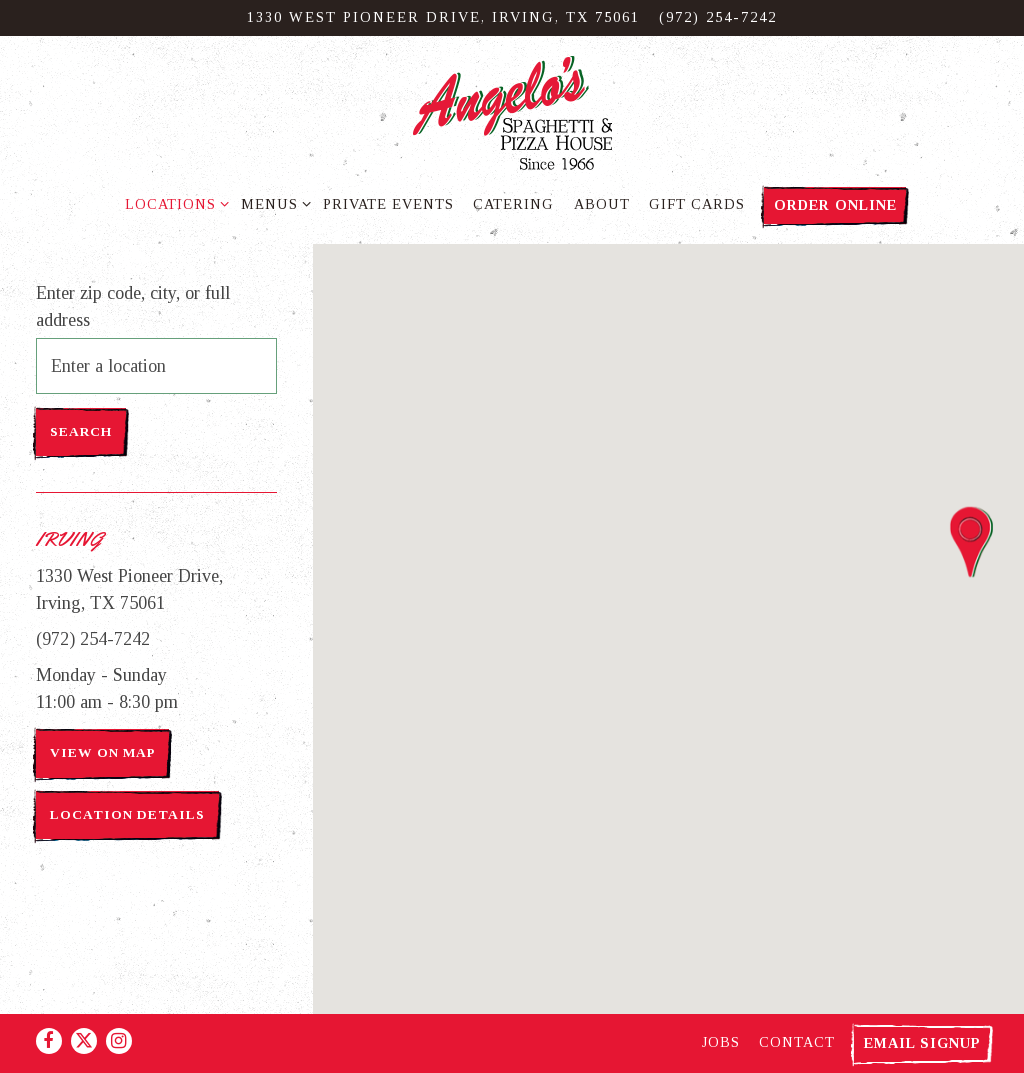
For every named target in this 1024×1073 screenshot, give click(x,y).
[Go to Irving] (443, 18)
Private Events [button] (388, 204)
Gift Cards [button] (697, 204)
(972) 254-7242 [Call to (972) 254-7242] (718, 17)
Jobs (721, 1042)
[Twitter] (84, 1041)
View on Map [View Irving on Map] (102, 752)
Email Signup (922, 1043)
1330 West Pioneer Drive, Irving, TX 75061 (129, 589)
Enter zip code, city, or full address (133, 306)
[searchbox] (156, 366)
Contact (797, 1042)
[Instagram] (119, 1041)
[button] (971, 542)
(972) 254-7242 (93, 639)
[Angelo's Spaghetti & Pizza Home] (512, 111)
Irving (69, 539)
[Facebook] (49, 1041)
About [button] (602, 204)
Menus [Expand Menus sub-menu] (272, 202)
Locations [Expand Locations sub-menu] (173, 202)
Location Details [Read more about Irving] (127, 814)
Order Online (835, 205)
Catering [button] (513, 204)
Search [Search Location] (81, 431)
